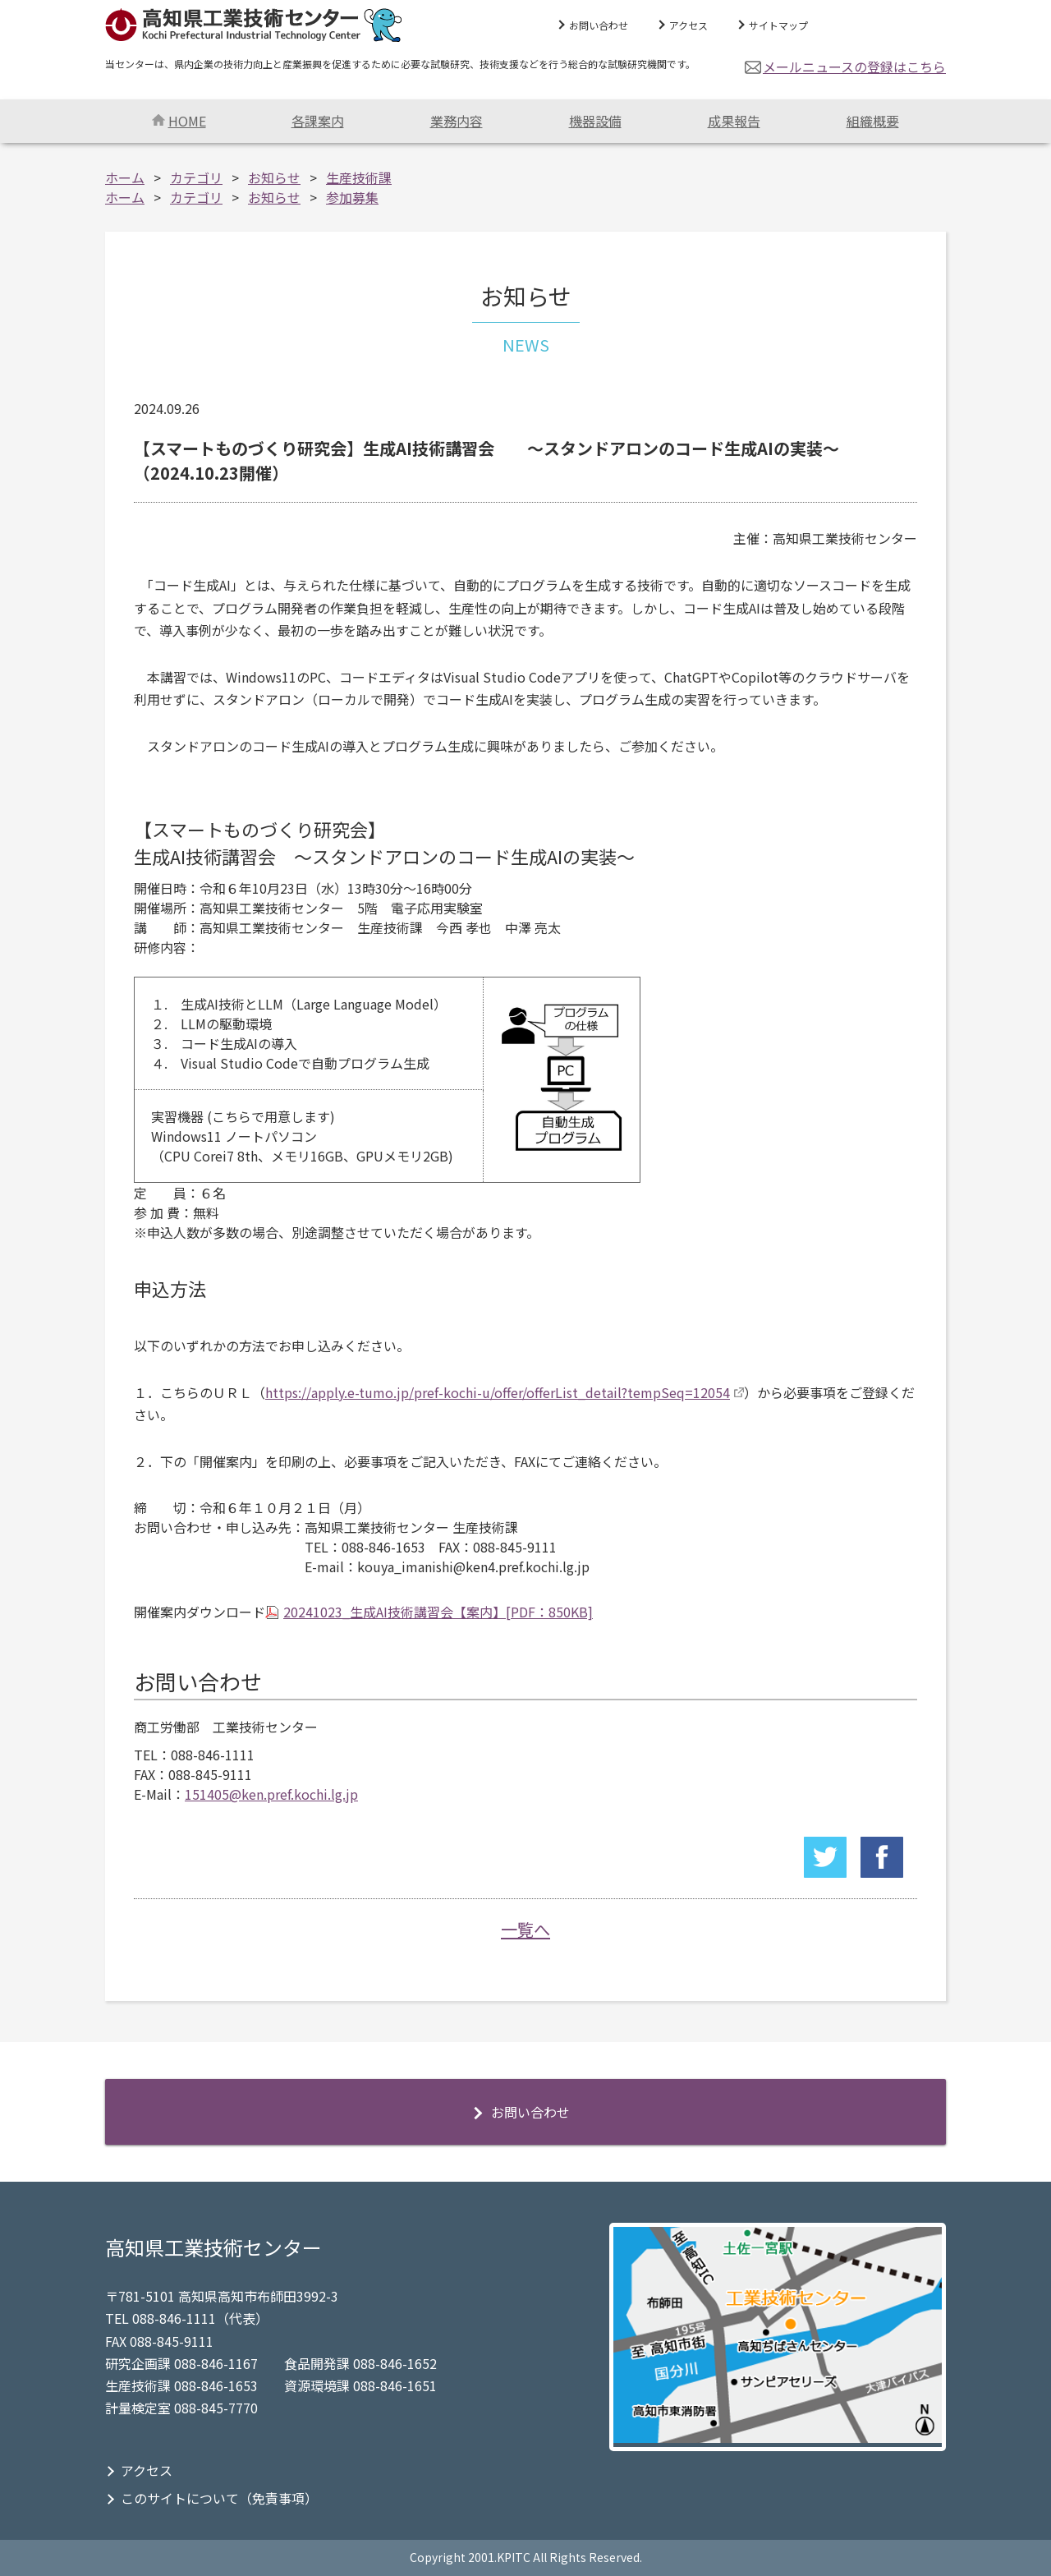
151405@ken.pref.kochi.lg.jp (271, 1794)
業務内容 (456, 121)
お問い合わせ (598, 25)
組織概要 (873, 121)
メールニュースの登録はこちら (854, 66)
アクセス (688, 25)
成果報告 (734, 121)
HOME (179, 121)
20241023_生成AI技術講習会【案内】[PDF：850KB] (438, 1612)
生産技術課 (359, 177)
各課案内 (317, 121)
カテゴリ (196, 177)
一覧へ (525, 1929)
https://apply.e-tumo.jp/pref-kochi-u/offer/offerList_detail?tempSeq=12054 (497, 1392)
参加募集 (352, 197)
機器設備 (595, 121)
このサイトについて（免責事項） (219, 2498)
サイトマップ (778, 25)
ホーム (125, 177)
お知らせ (274, 177)
